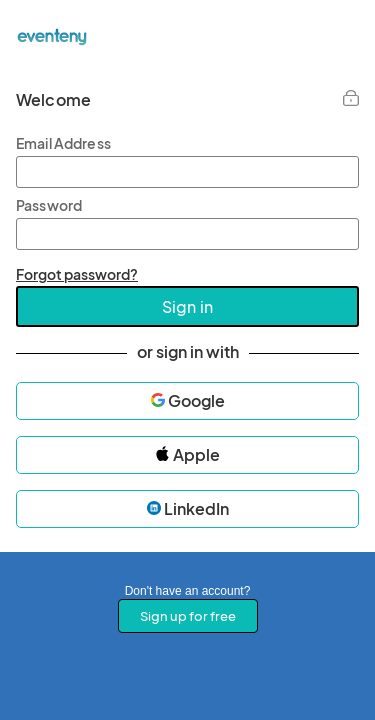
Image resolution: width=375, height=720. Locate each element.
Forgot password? (77, 274)
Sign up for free (188, 616)
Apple (187, 454)
